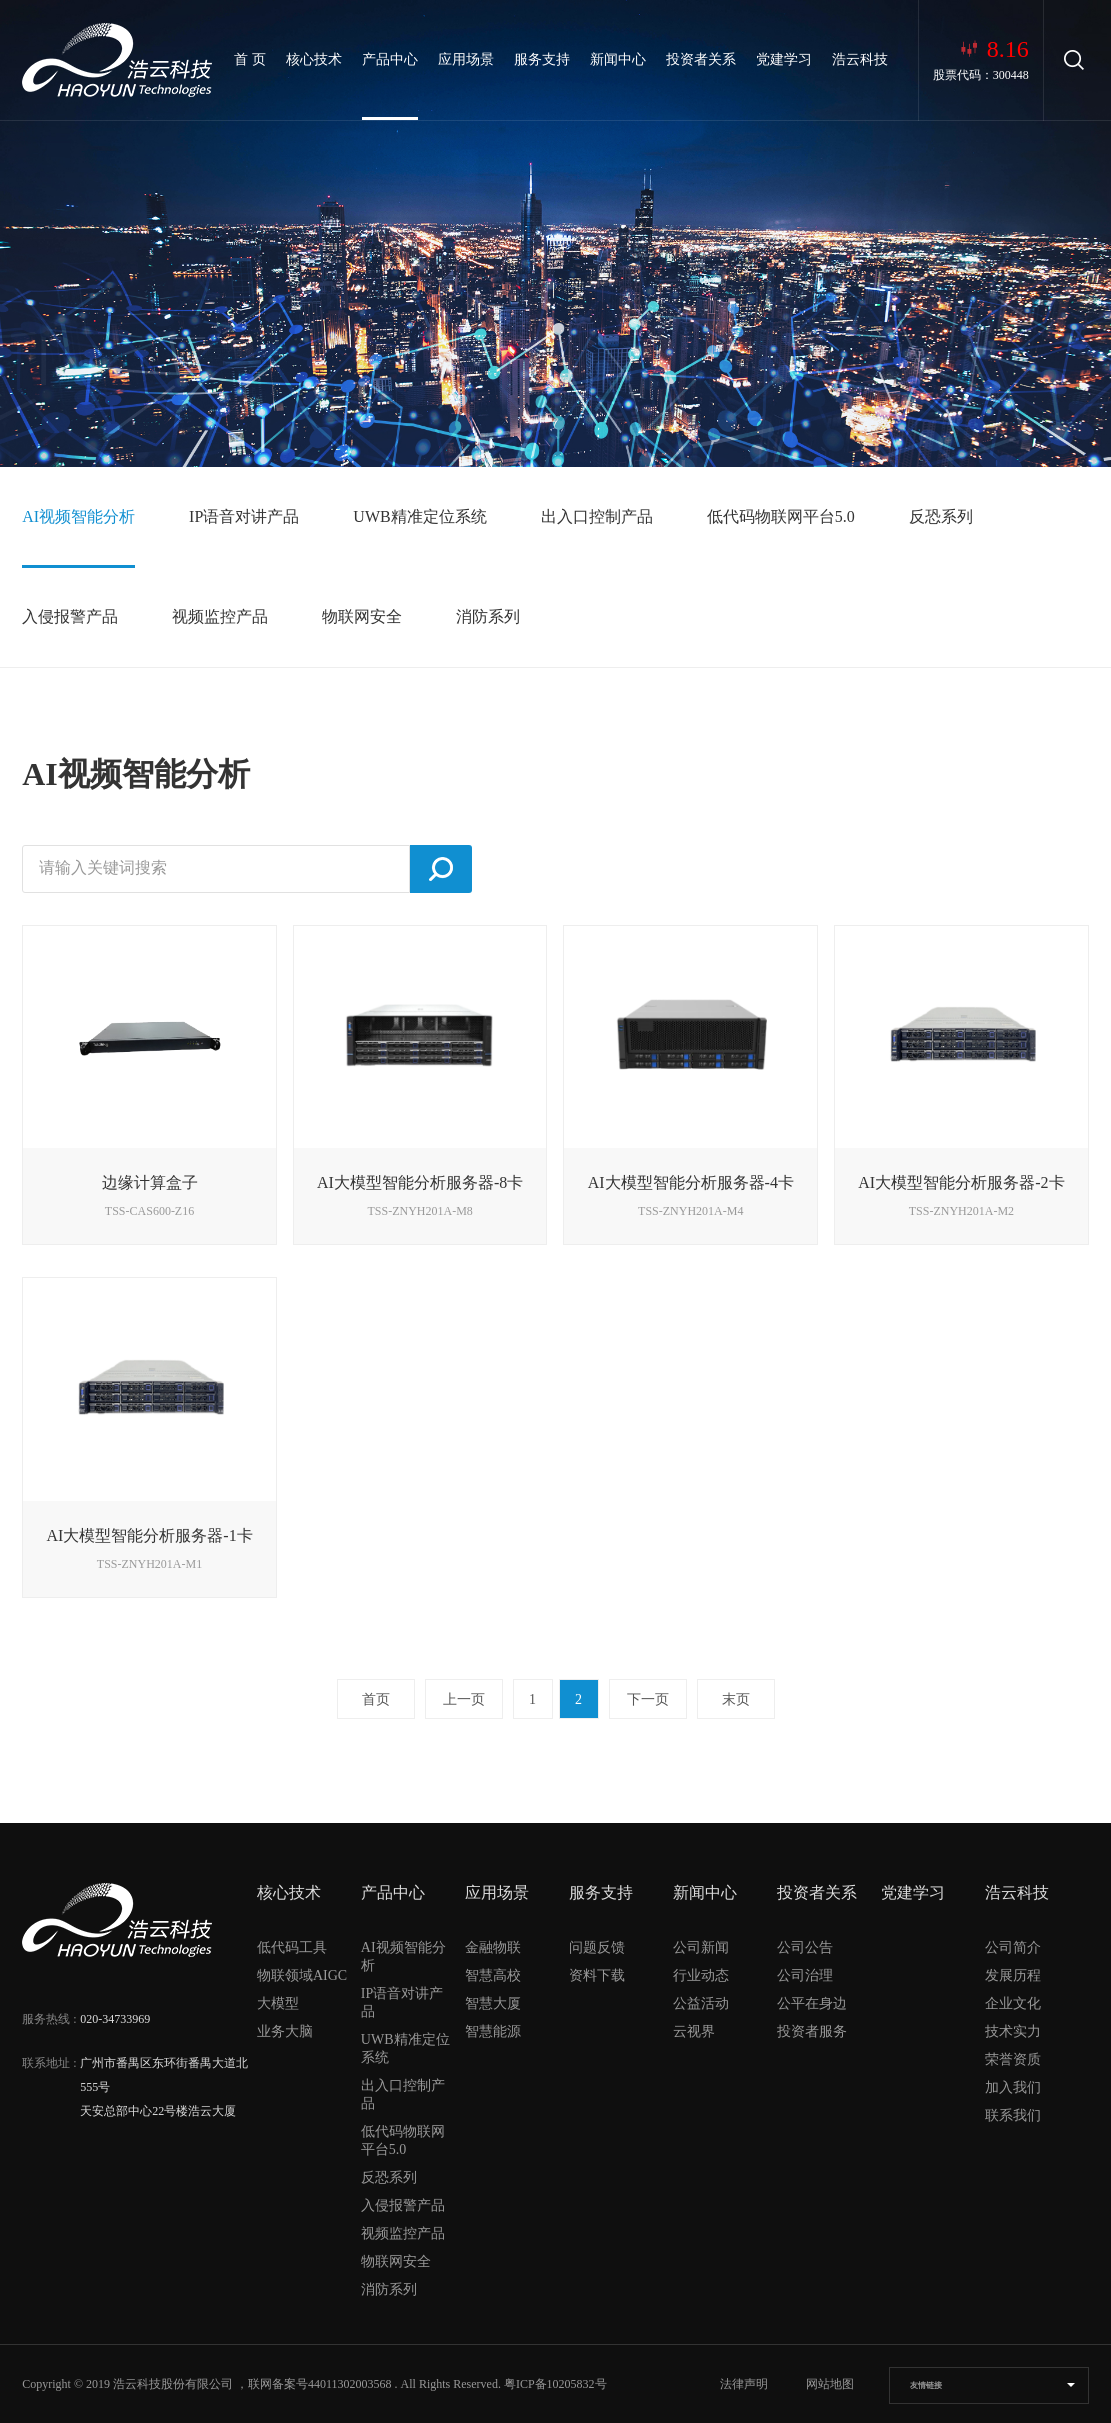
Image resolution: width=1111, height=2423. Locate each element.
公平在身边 (812, 2003)
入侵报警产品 (70, 616)
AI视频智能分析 (78, 516)
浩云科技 (860, 59)
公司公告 (805, 1947)
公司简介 (1013, 1947)
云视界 (694, 2031)
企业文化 (1013, 2003)
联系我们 (1013, 2115)
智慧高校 (493, 1975)
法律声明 (744, 2384)
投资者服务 (812, 2031)
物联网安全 (362, 616)
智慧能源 (493, 2031)
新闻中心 (618, 59)
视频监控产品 (220, 616)
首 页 (250, 59)
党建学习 (784, 59)
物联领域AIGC (302, 1975)
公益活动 (701, 2003)
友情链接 (926, 2385)
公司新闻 (701, 1947)
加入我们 (1013, 2087)
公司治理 (805, 1975)
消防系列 (488, 616)
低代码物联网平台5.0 (781, 516)
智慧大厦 (493, 2003)
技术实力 (1013, 2031)
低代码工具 (292, 1947)
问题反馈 (597, 1947)
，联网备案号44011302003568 (314, 2384)
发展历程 (1013, 1975)
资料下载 (597, 1975)
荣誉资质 (1013, 2059)
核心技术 (314, 59)
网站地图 (830, 2384)
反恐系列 (941, 516)
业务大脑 (285, 2031)
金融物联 (493, 1947)
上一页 (464, 1699)
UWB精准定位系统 (419, 516)
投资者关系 (701, 59)
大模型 (278, 2003)
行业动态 (701, 1975)
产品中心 (390, 59)
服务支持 (542, 59)
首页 (376, 1699)
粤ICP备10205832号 (555, 2384)
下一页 (648, 1699)
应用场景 (466, 59)
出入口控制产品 (597, 516)
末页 (736, 1699)
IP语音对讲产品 (244, 516)
